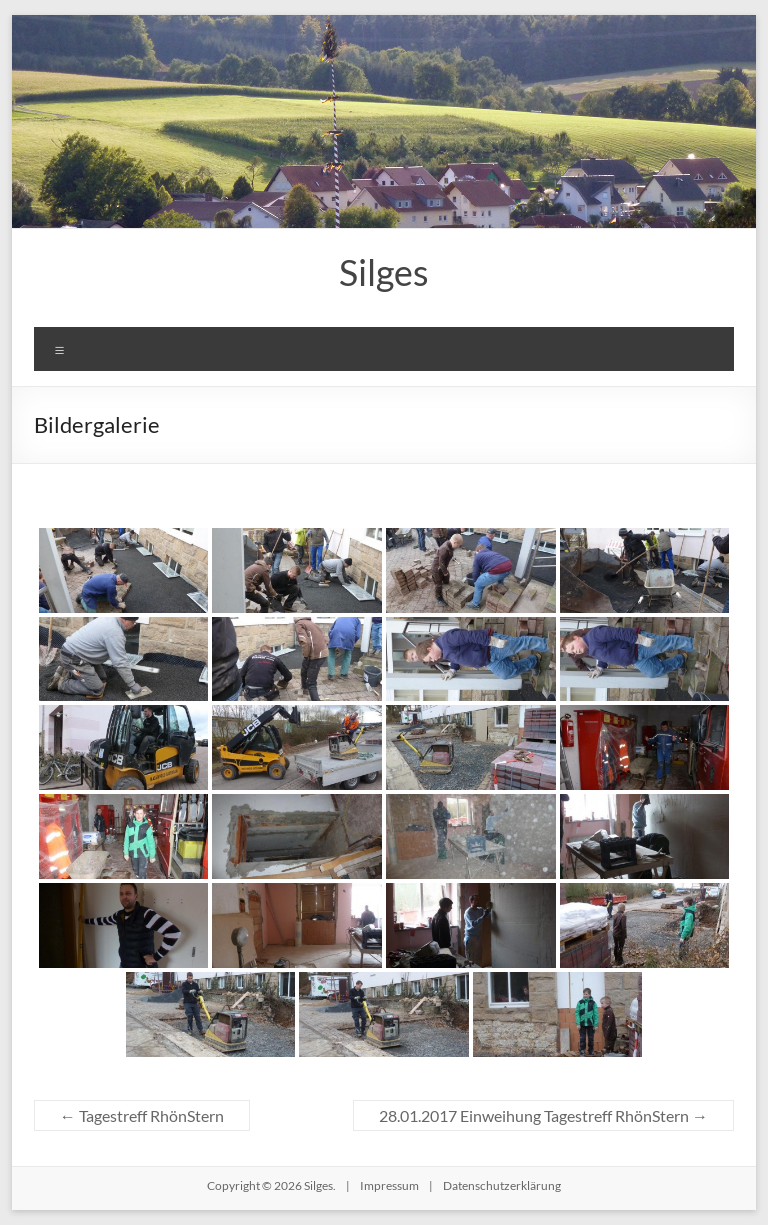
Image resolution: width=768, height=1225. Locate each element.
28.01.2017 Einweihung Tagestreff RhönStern (543, 1115)
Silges (384, 272)
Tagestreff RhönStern (142, 1115)
